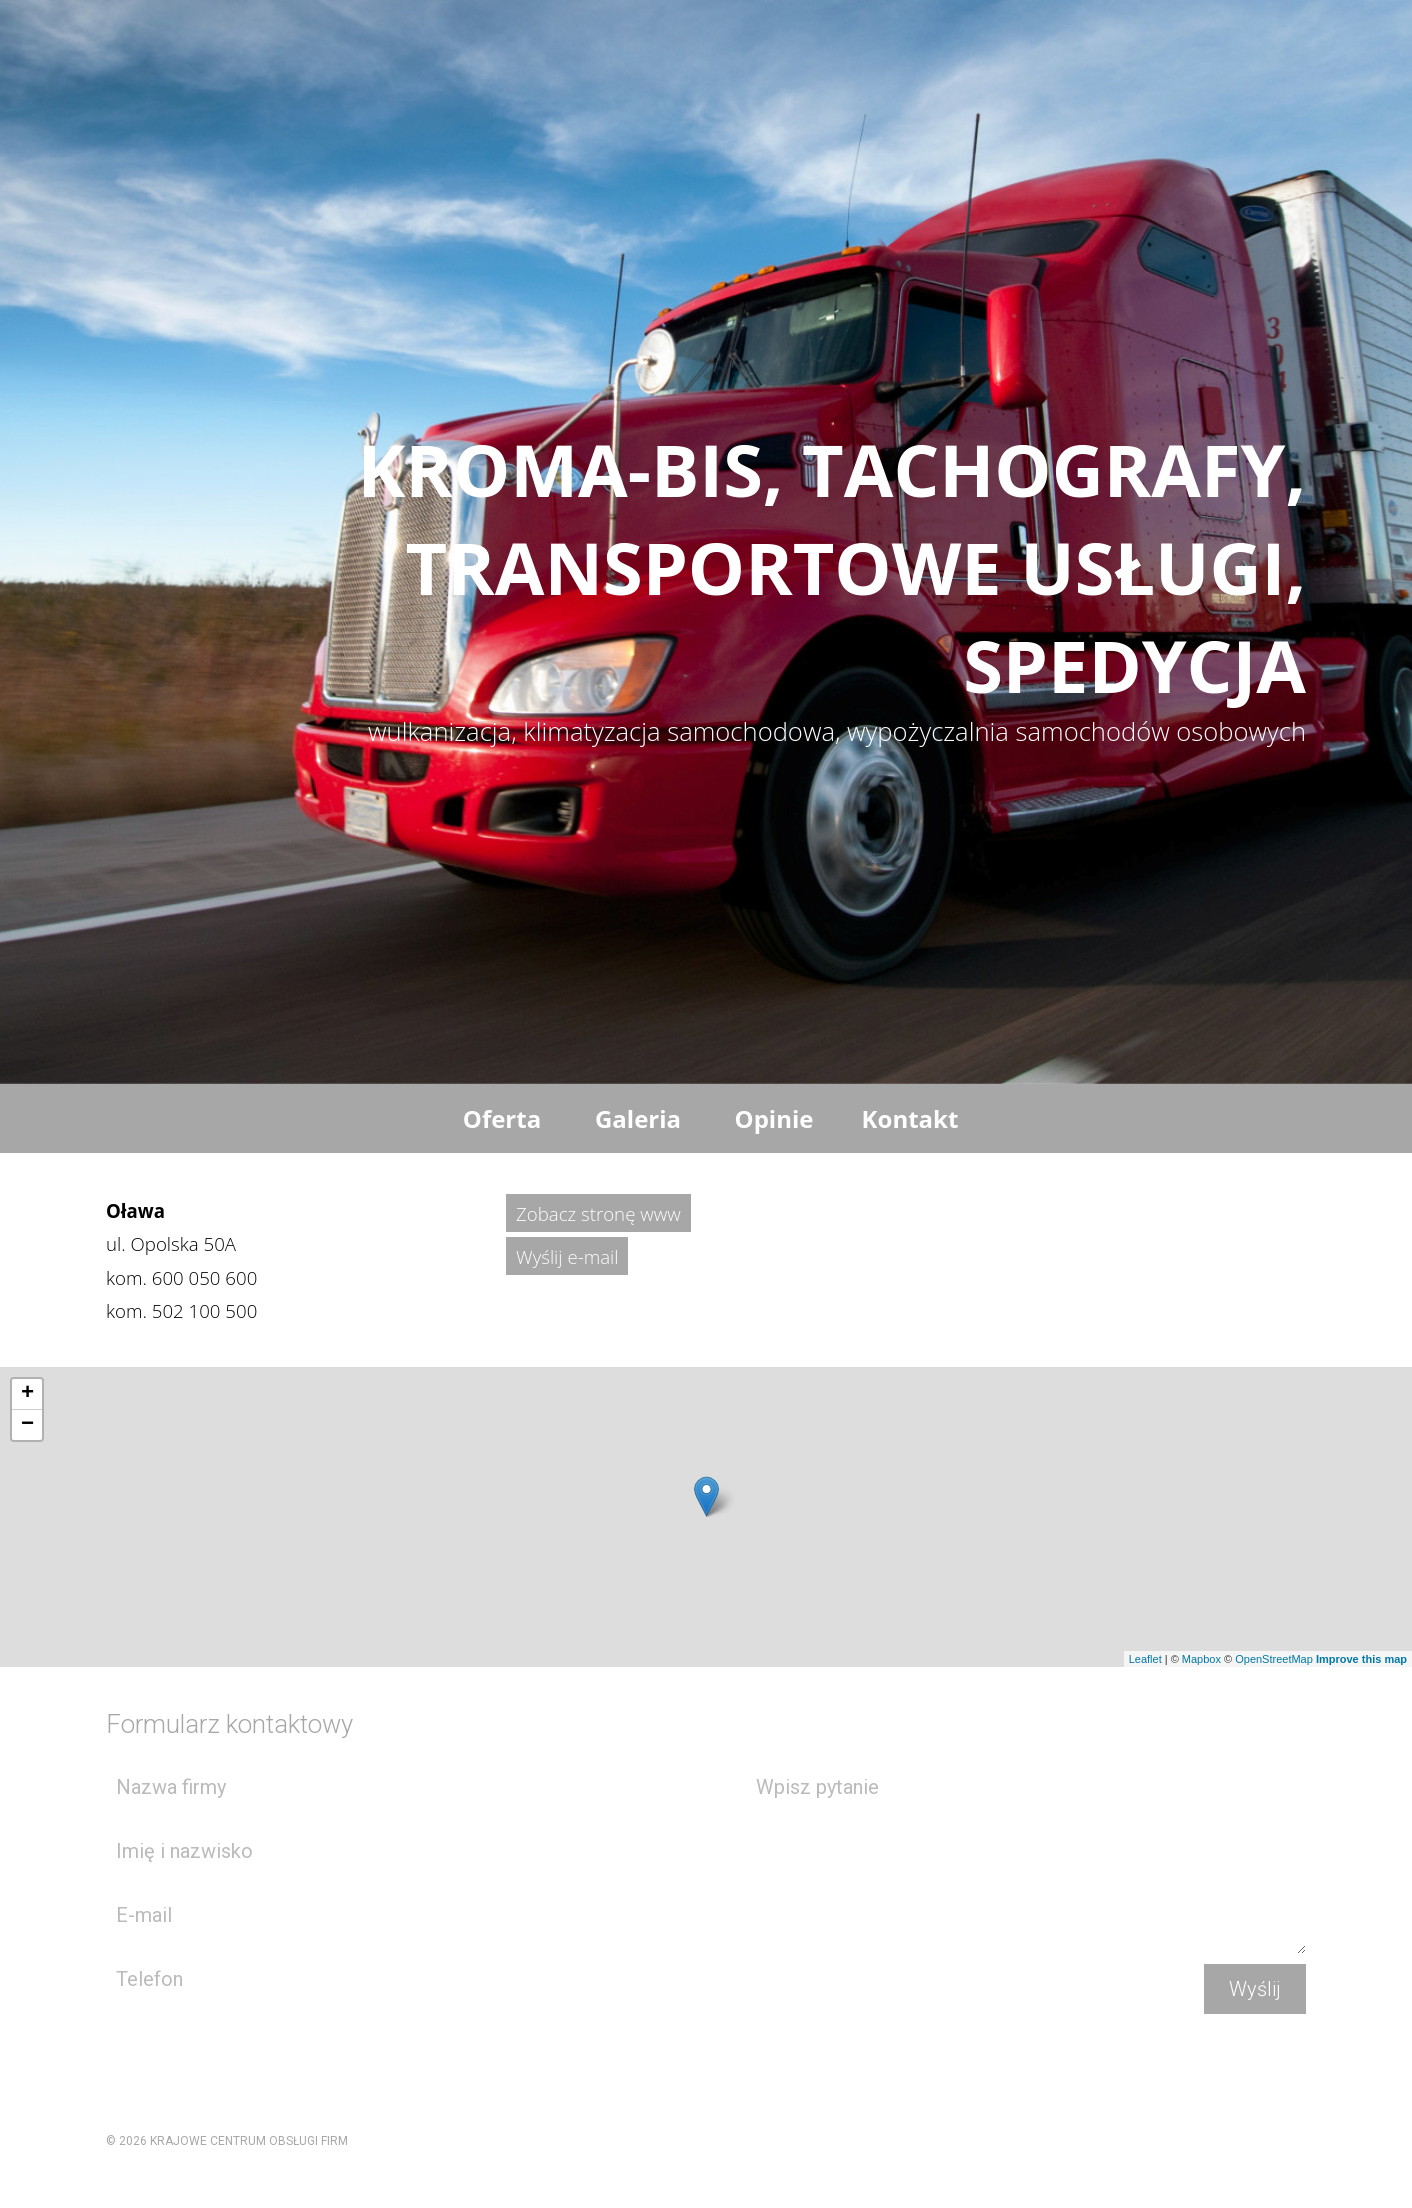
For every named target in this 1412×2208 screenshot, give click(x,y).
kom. (181, 1277)
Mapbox (1201, 1659)
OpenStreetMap (1274, 1659)
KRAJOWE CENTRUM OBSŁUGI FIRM (249, 2141)
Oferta (502, 1118)
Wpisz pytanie (1026, 1857)
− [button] (27, 1425)
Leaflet (1145, 1659)
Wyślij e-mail (567, 1256)
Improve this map (1361, 1659)
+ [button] (27, 1394)
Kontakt (910, 1118)
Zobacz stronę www (598, 1213)
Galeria (638, 1118)
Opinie (774, 1118)
